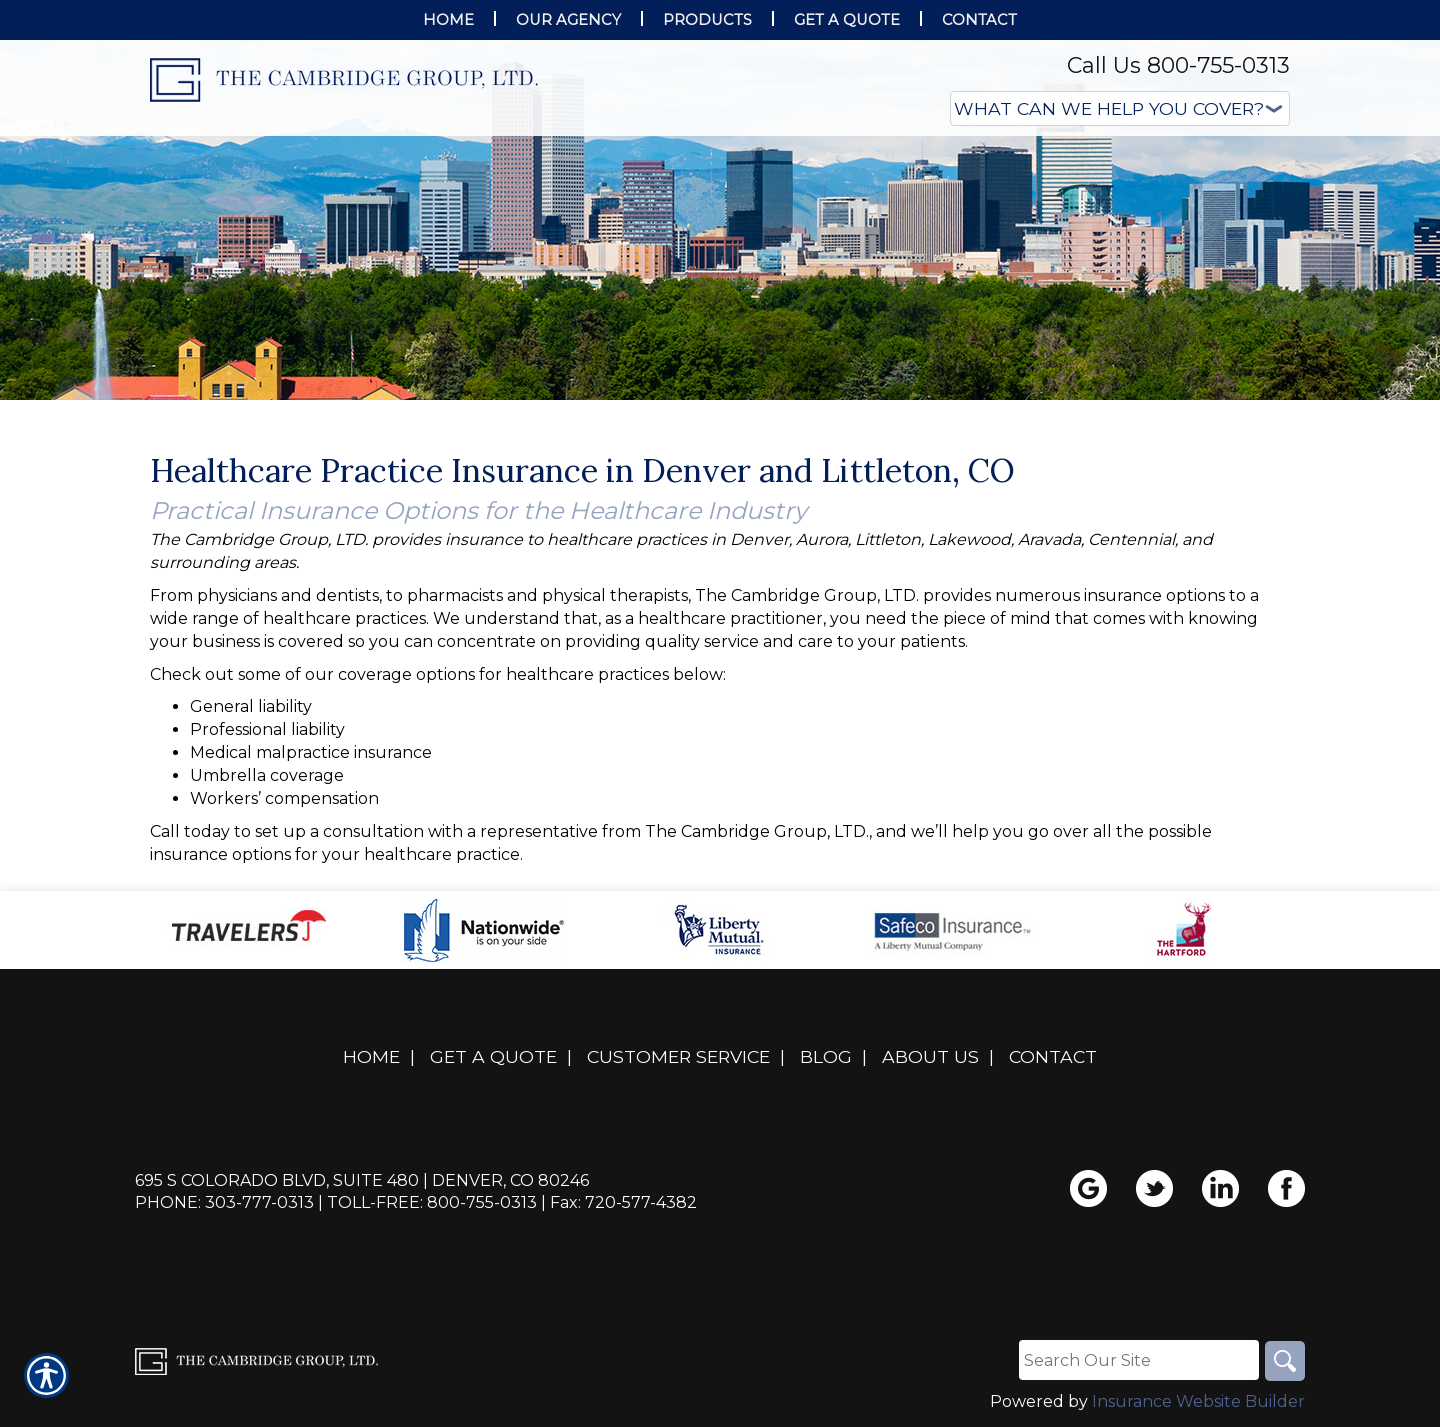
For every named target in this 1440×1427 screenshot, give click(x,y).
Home (371, 1056)
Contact (1053, 1056)
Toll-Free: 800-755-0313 (432, 1202)
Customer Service (678, 1056)
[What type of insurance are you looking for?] (1120, 108)
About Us (930, 1056)
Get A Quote (493, 1056)
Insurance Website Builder (1198, 1401)
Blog (826, 1056)
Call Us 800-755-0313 (1178, 65)
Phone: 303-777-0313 (224, 1202)
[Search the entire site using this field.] (1139, 1360)
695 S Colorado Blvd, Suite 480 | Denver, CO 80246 (362, 1180)
